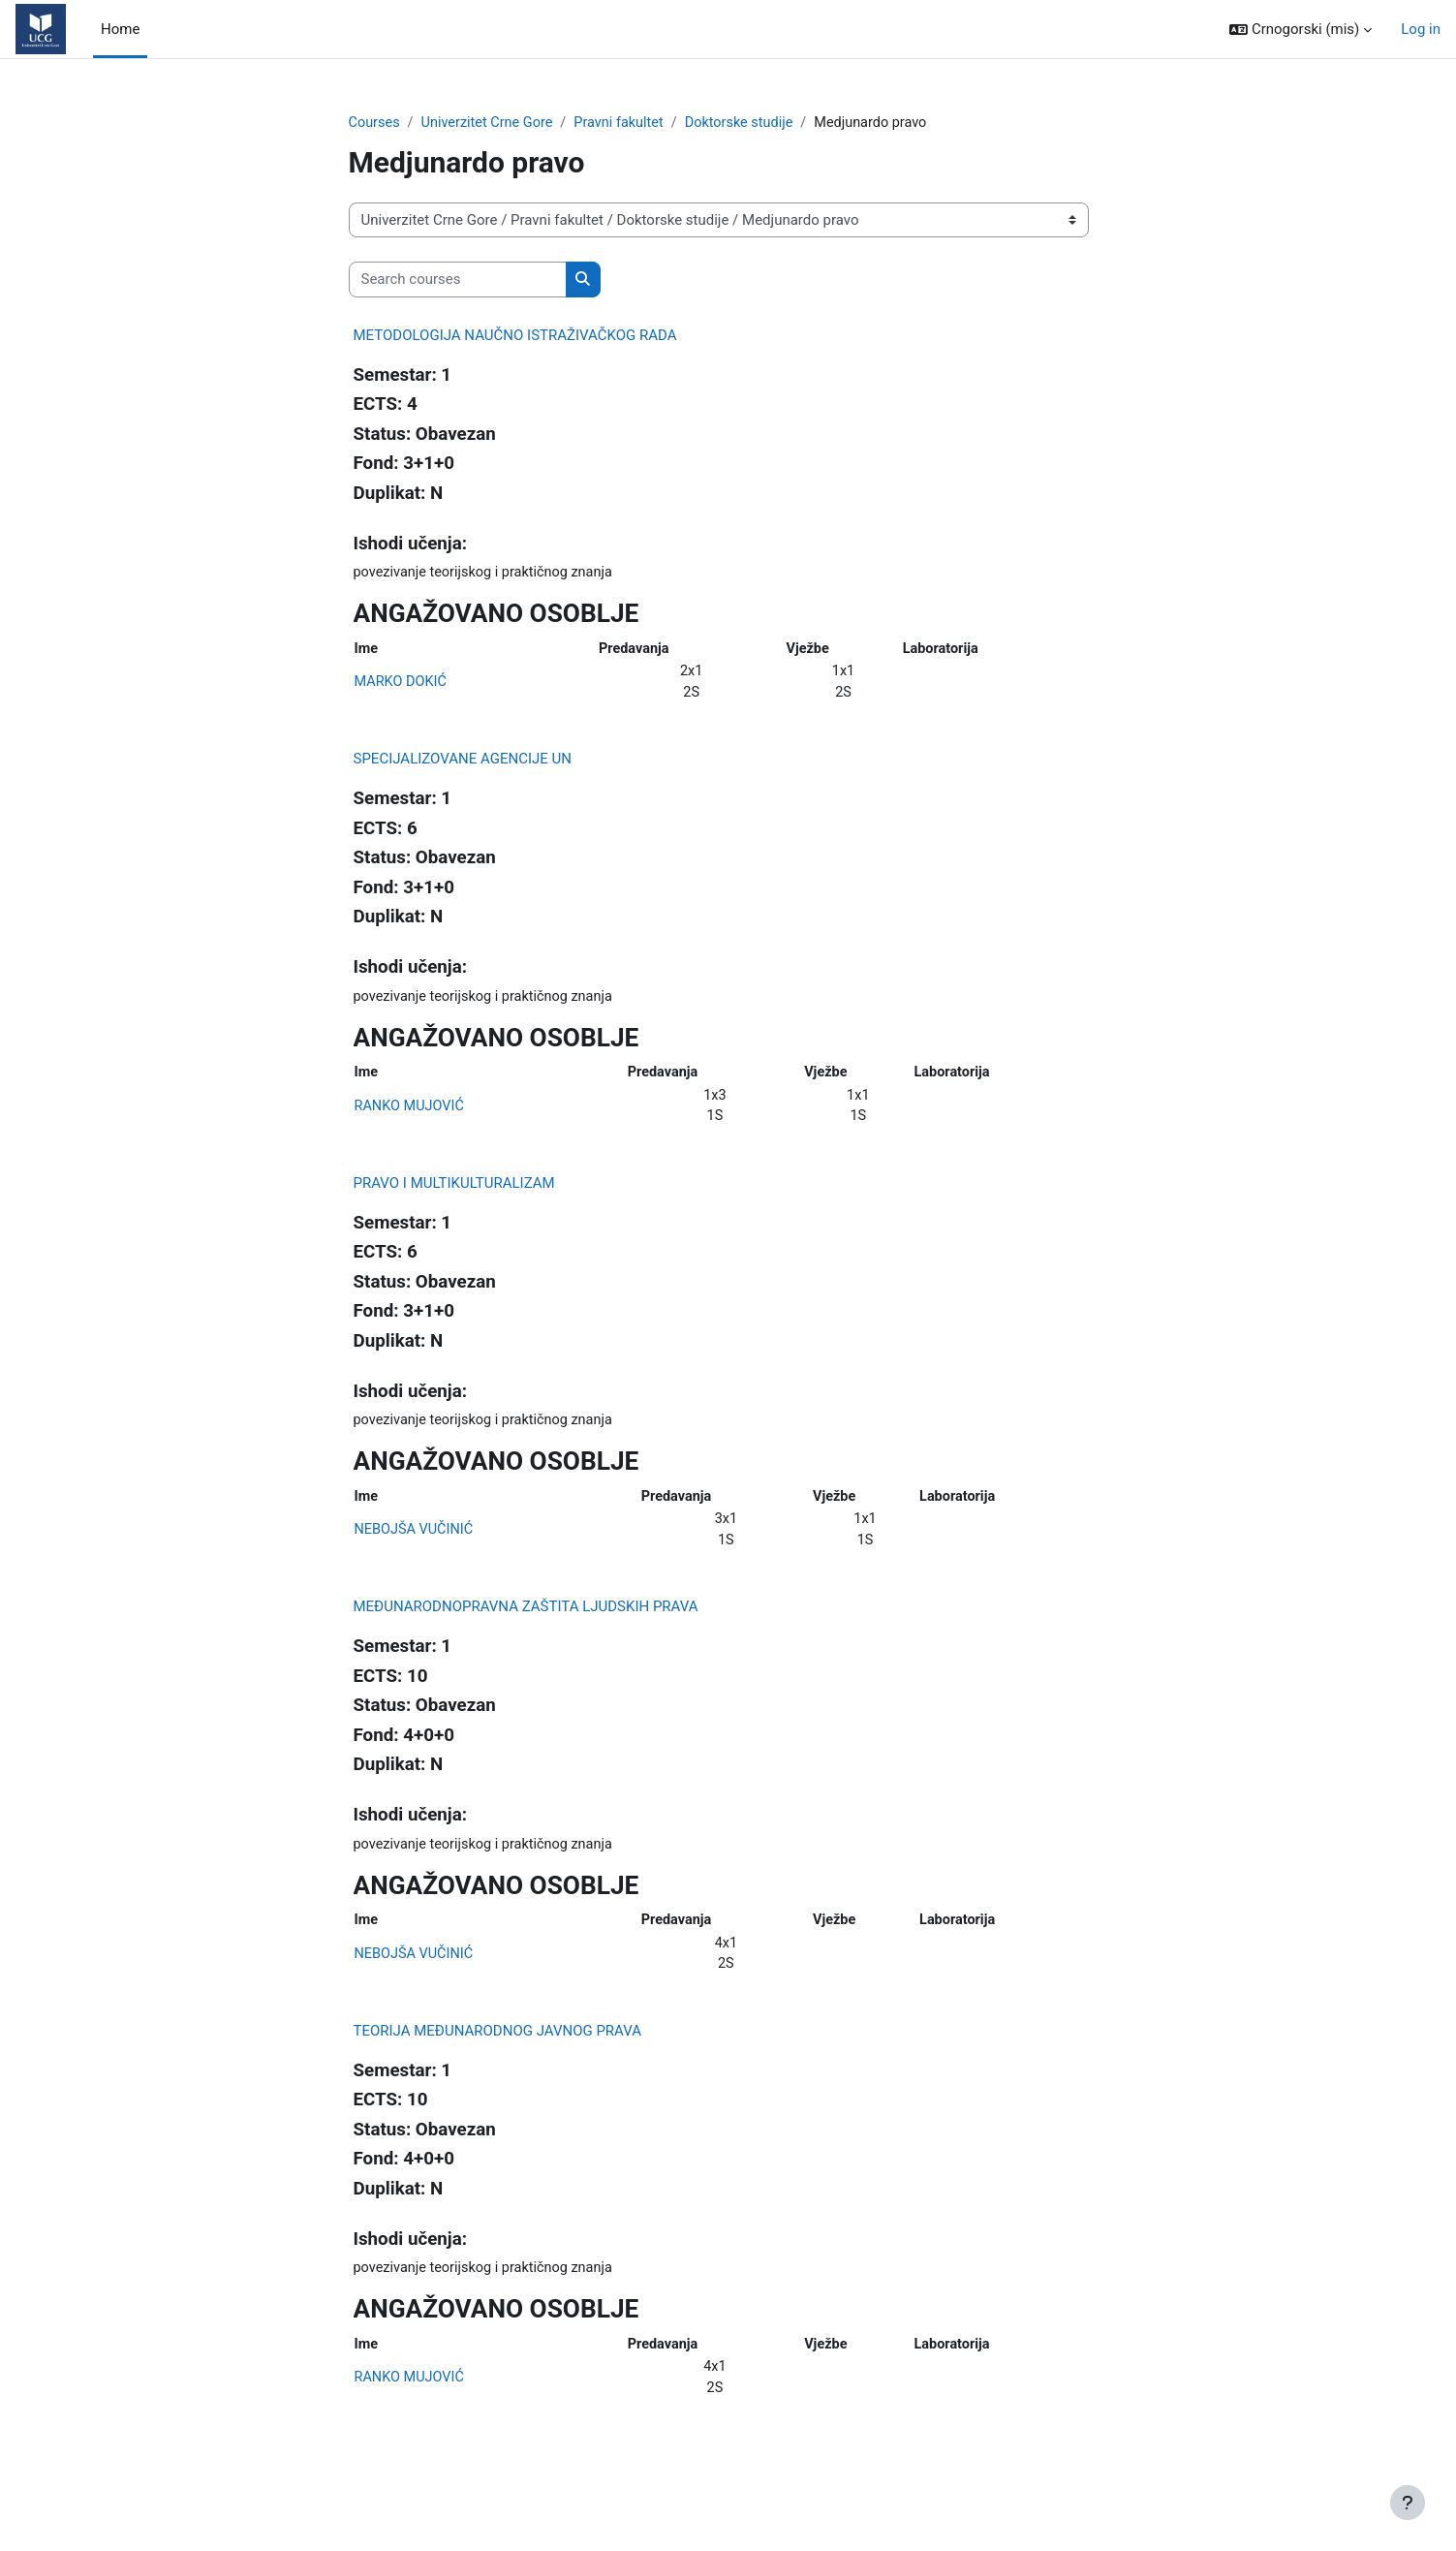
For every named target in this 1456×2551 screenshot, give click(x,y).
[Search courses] (458, 280)
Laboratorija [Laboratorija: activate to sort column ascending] (942, 651)
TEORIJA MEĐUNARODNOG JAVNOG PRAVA (498, 2051)
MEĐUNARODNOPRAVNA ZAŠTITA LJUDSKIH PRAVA (526, 1622)
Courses (375, 123)
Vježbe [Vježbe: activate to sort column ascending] (809, 651)
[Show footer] (1407, 2502)
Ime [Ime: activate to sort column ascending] (367, 651)
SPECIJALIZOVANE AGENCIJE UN (463, 764)
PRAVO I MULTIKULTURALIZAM (454, 1193)
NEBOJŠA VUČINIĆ (416, 1543)
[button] (1300, 29)
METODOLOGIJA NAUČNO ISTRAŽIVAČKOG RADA (515, 336)
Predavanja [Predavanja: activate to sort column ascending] (635, 651)
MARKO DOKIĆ (402, 686)
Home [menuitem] (120, 29)
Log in (1421, 29)
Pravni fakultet (627, 123)
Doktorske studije (752, 123)
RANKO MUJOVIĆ (412, 1114)
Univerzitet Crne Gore (491, 123)
